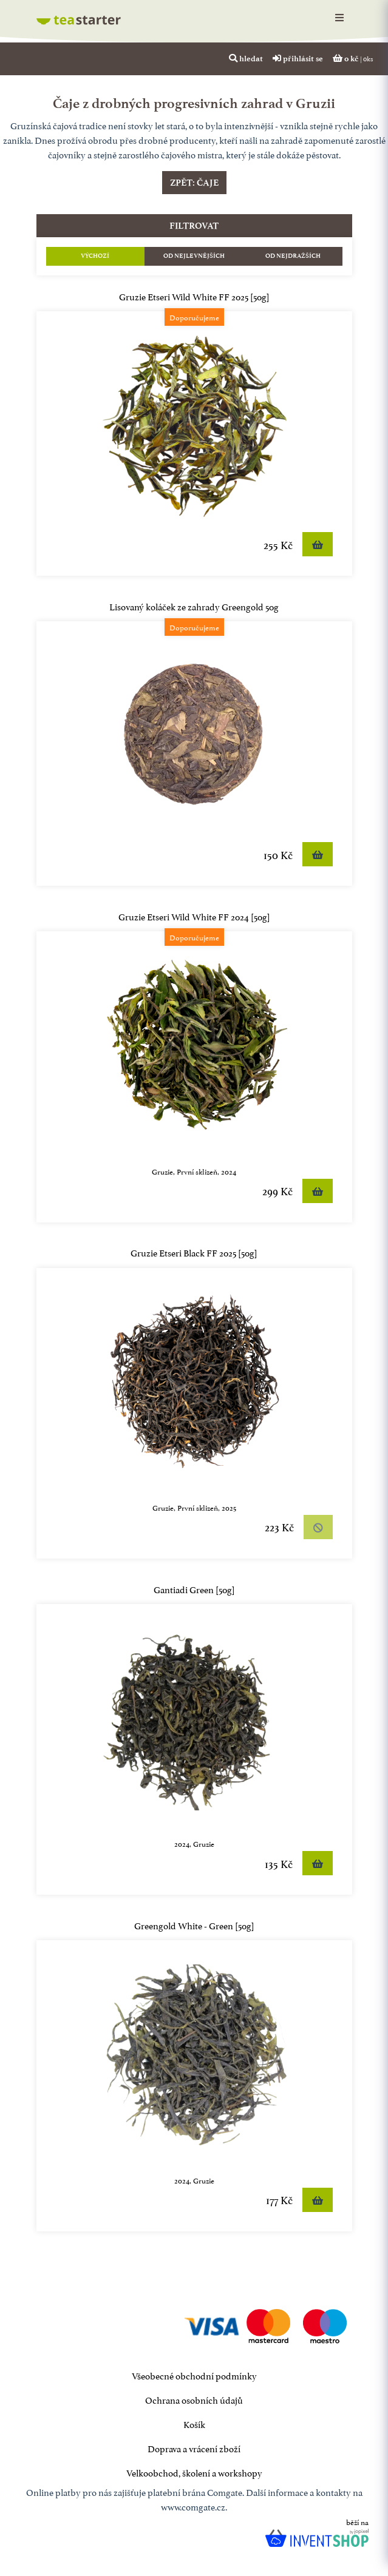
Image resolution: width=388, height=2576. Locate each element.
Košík (194, 2423)
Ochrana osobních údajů (194, 2399)
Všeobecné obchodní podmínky (194, 2375)
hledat (246, 58)
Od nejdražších (293, 256)
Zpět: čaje (194, 182)
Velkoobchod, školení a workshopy (194, 2472)
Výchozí (95, 256)
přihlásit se (298, 58)
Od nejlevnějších (194, 256)
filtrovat (194, 225)
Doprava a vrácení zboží (194, 2448)
